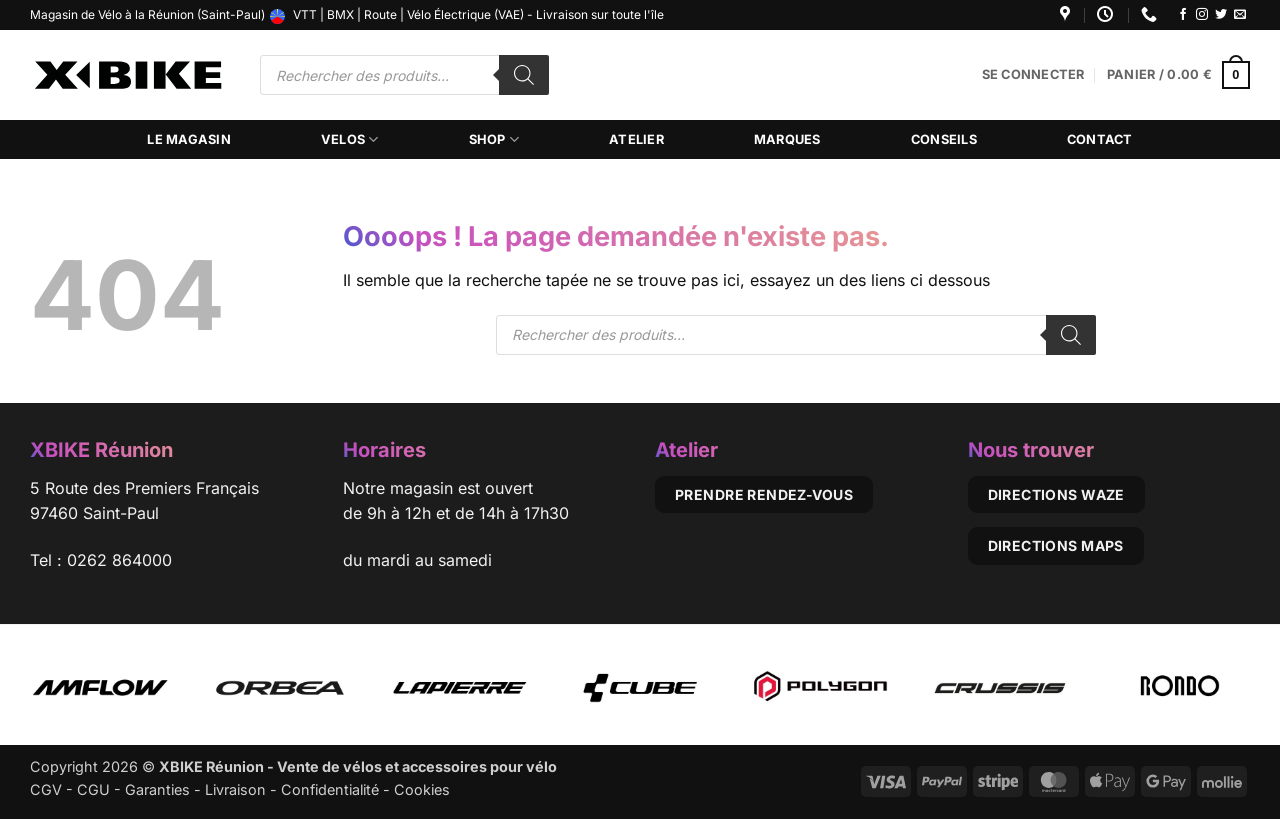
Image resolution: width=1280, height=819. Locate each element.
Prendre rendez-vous (764, 494)
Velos (350, 139)
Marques (787, 139)
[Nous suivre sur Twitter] (1221, 15)
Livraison (235, 789)
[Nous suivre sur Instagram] (1202, 15)
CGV (46, 789)
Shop (494, 139)
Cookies (422, 789)
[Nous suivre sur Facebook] (1183, 15)
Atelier (636, 139)
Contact (1100, 139)
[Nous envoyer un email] (1240, 15)
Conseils (944, 139)
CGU (93, 789)
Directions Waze (1056, 494)
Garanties (157, 789)
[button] (1033, 75)
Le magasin (189, 139)
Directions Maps (1056, 545)
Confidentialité (330, 789)
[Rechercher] (524, 75)
